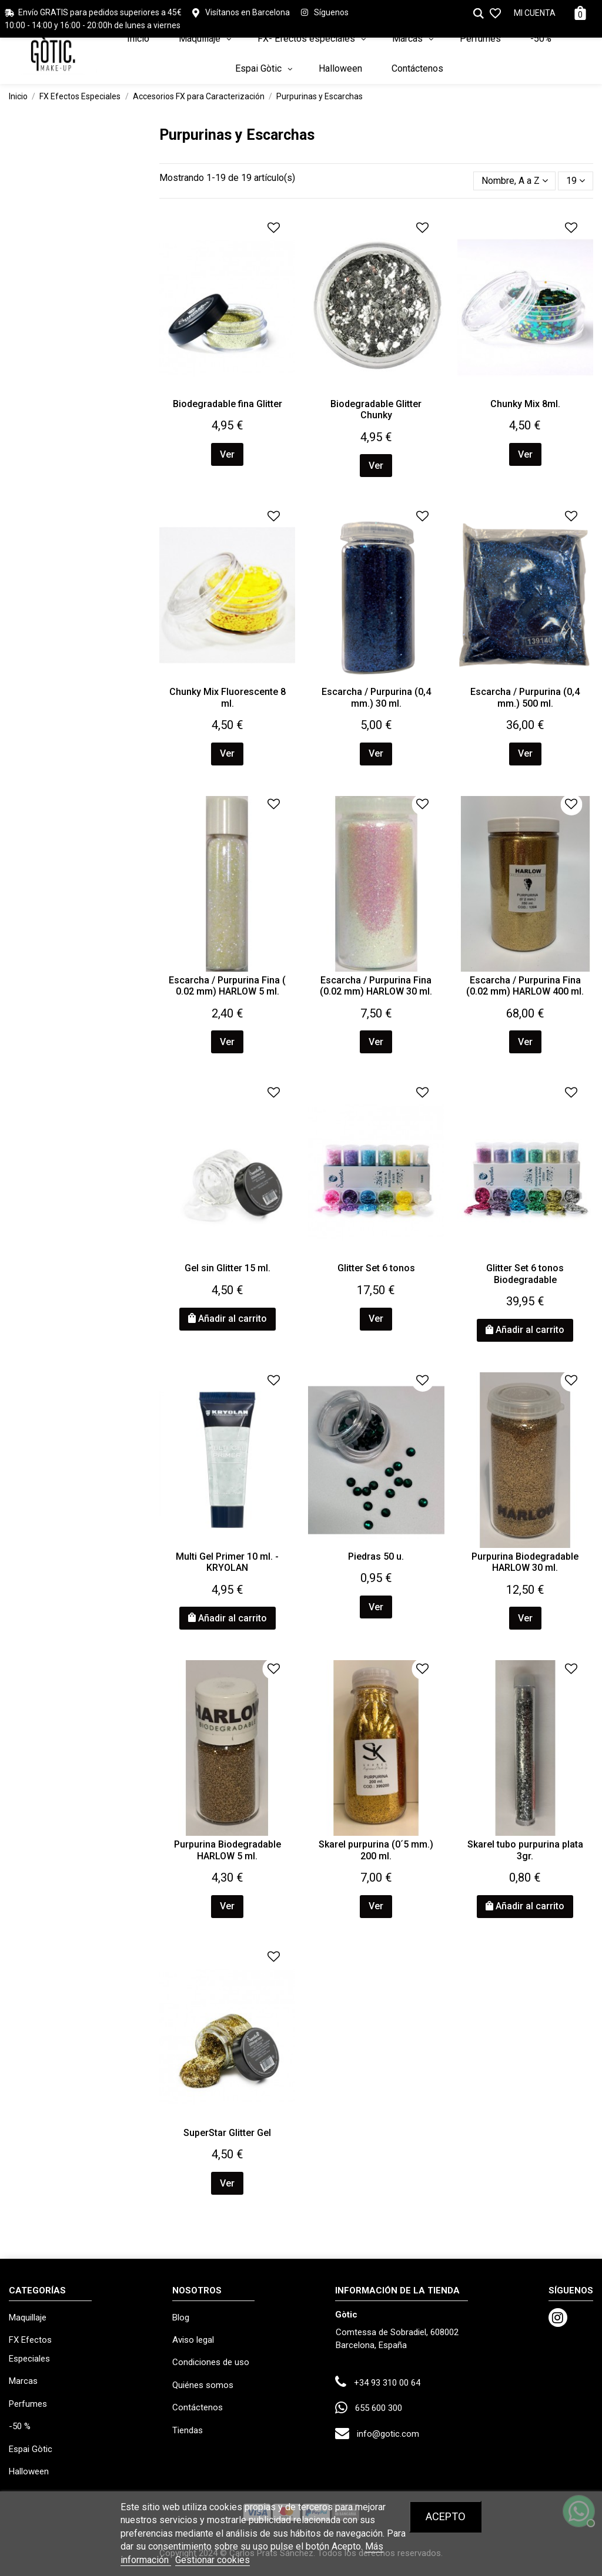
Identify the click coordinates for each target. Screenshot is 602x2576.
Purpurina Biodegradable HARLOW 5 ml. (227, 1850)
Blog (180, 2317)
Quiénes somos (202, 2385)
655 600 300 (378, 2408)
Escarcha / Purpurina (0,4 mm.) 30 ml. (376, 697)
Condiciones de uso (210, 2362)
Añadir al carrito (227, 1318)
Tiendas (187, 2430)
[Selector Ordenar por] (514, 181)
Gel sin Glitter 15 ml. (227, 1268)
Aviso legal (193, 2340)
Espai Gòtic (30, 2449)
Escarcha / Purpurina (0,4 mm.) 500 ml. (525, 697)
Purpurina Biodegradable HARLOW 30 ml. (524, 1562)
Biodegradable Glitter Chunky (376, 409)
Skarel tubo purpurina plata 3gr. (525, 1850)
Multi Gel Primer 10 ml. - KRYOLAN (227, 1562)
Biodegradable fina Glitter (227, 403)
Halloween (29, 2471)
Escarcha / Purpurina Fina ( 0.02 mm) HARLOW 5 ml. (227, 986)
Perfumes (28, 2404)
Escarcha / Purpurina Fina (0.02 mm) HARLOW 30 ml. (376, 986)
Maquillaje (27, 2317)
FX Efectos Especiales (30, 2349)
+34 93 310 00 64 (387, 2382)
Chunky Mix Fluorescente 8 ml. (227, 697)
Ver (227, 454)
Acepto (446, 2516)
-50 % (20, 2426)
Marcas (23, 2381)
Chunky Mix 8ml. (525, 403)
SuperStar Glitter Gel (227, 2132)
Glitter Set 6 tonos (376, 1268)
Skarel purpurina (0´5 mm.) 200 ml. (376, 1850)
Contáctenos (197, 2407)
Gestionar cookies (212, 2559)
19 (575, 180)
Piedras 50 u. (376, 1556)
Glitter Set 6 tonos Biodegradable (525, 1273)
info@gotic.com (388, 2434)
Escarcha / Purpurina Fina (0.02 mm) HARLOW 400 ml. (525, 986)
